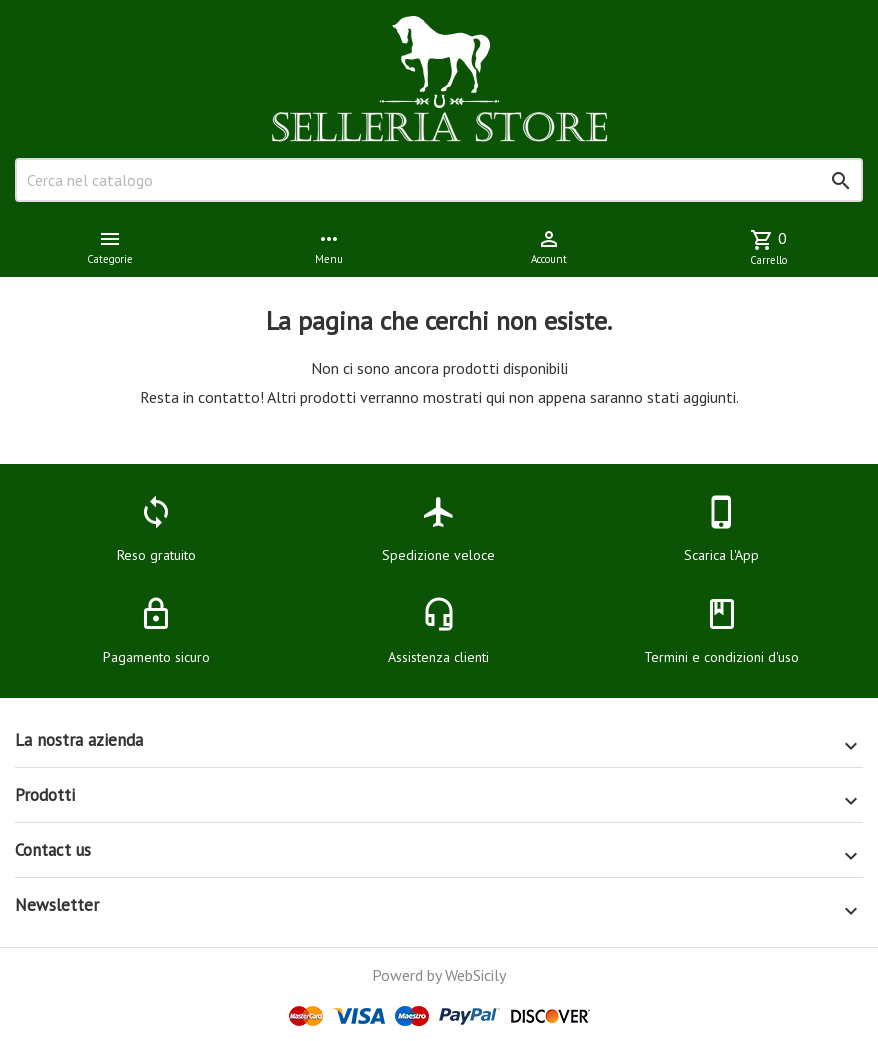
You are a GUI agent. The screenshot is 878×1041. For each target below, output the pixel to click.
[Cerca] (439, 180)
